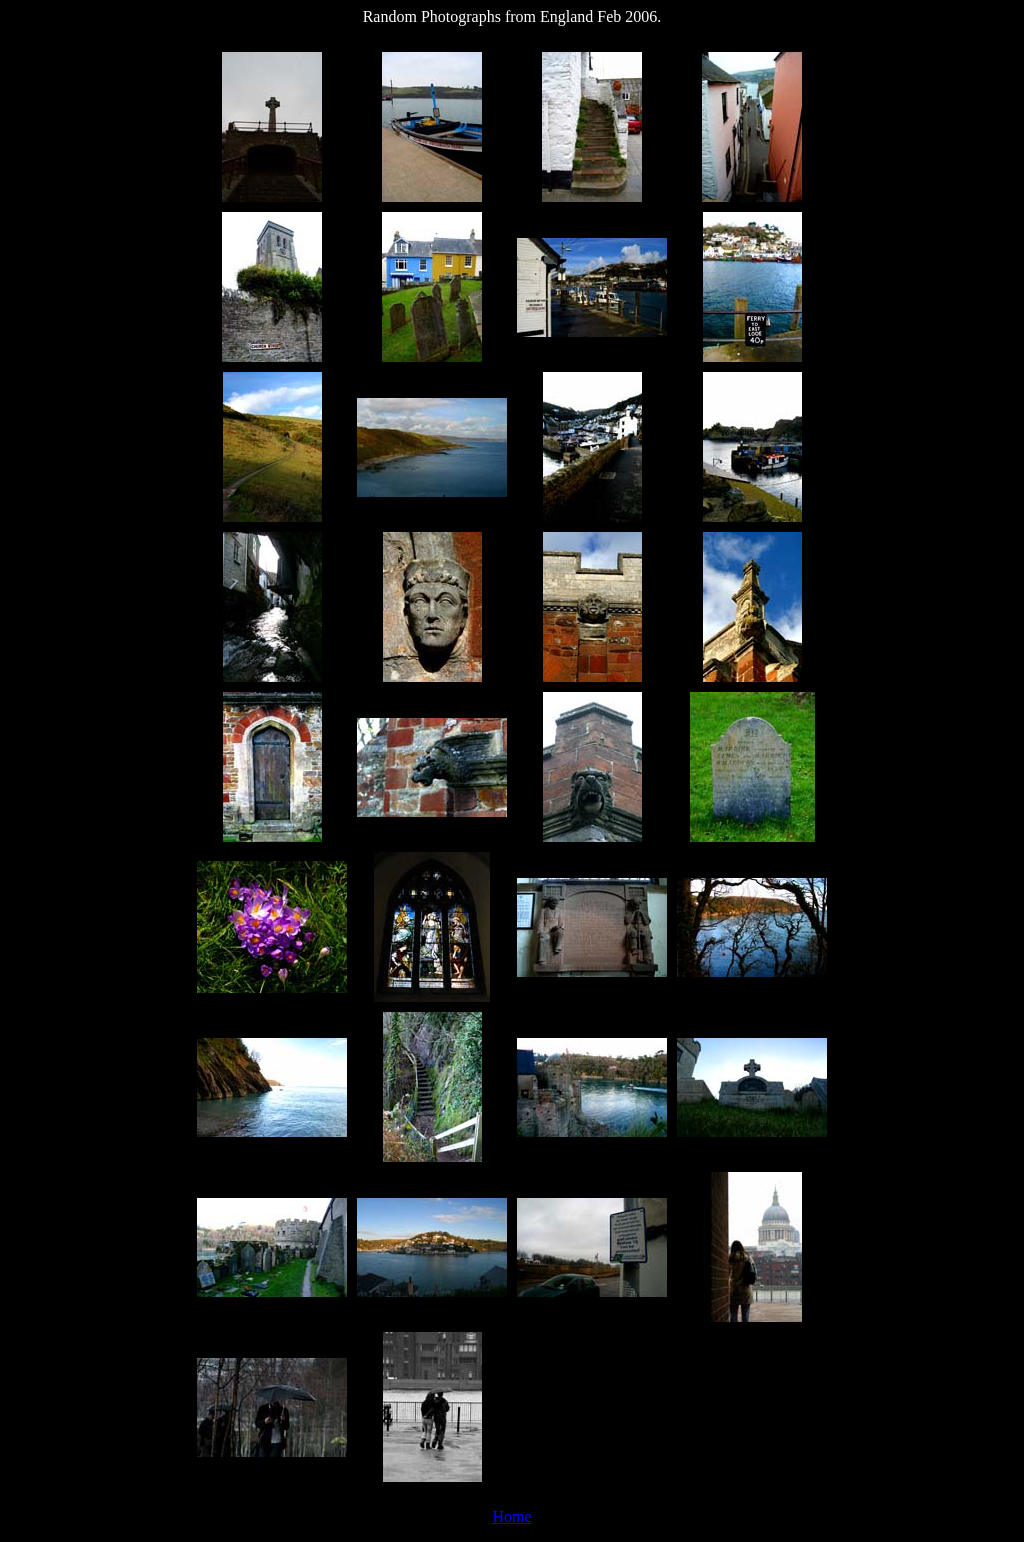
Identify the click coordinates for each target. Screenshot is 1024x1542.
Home (511, 1516)
